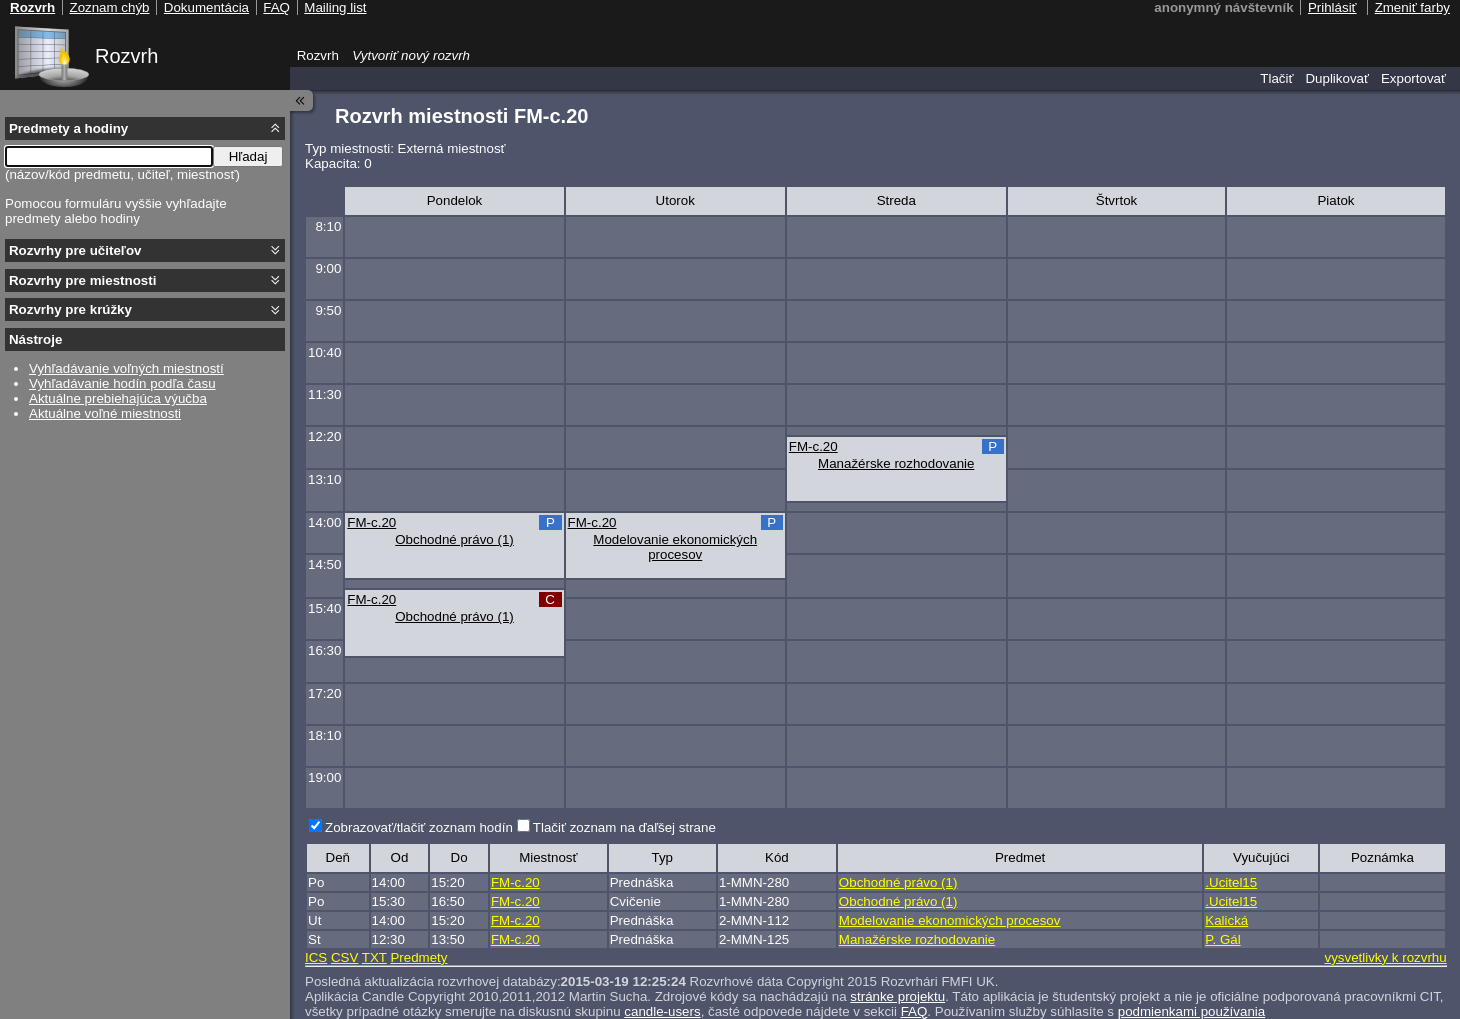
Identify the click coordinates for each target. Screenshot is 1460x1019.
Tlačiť (1276, 78)
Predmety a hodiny (68, 128)
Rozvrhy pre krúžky (70, 309)
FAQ (914, 1011)
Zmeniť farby (1412, 7)
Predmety (418, 957)
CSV (344, 957)
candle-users (662, 1011)
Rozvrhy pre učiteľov (75, 250)
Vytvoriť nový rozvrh (411, 55)
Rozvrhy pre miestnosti (82, 280)
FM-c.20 (813, 446)
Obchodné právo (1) (454, 539)
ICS (316, 957)
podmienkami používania (1191, 1011)
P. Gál (1222, 939)
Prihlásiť (1332, 7)
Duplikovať (1337, 78)
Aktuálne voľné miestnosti (105, 413)
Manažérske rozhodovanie (896, 463)
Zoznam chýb (109, 7)
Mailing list (335, 7)
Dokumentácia (206, 7)
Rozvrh (126, 56)
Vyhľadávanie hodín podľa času (122, 383)
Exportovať (1413, 78)
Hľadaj (248, 156)
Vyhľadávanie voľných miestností (126, 368)
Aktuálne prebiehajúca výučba (118, 398)
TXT (374, 957)
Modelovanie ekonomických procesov (675, 547)
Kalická (1226, 920)
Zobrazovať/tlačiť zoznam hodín (419, 827)
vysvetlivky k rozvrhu (1385, 957)
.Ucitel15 (1231, 882)
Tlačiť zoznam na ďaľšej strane (624, 827)
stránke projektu (897, 996)
